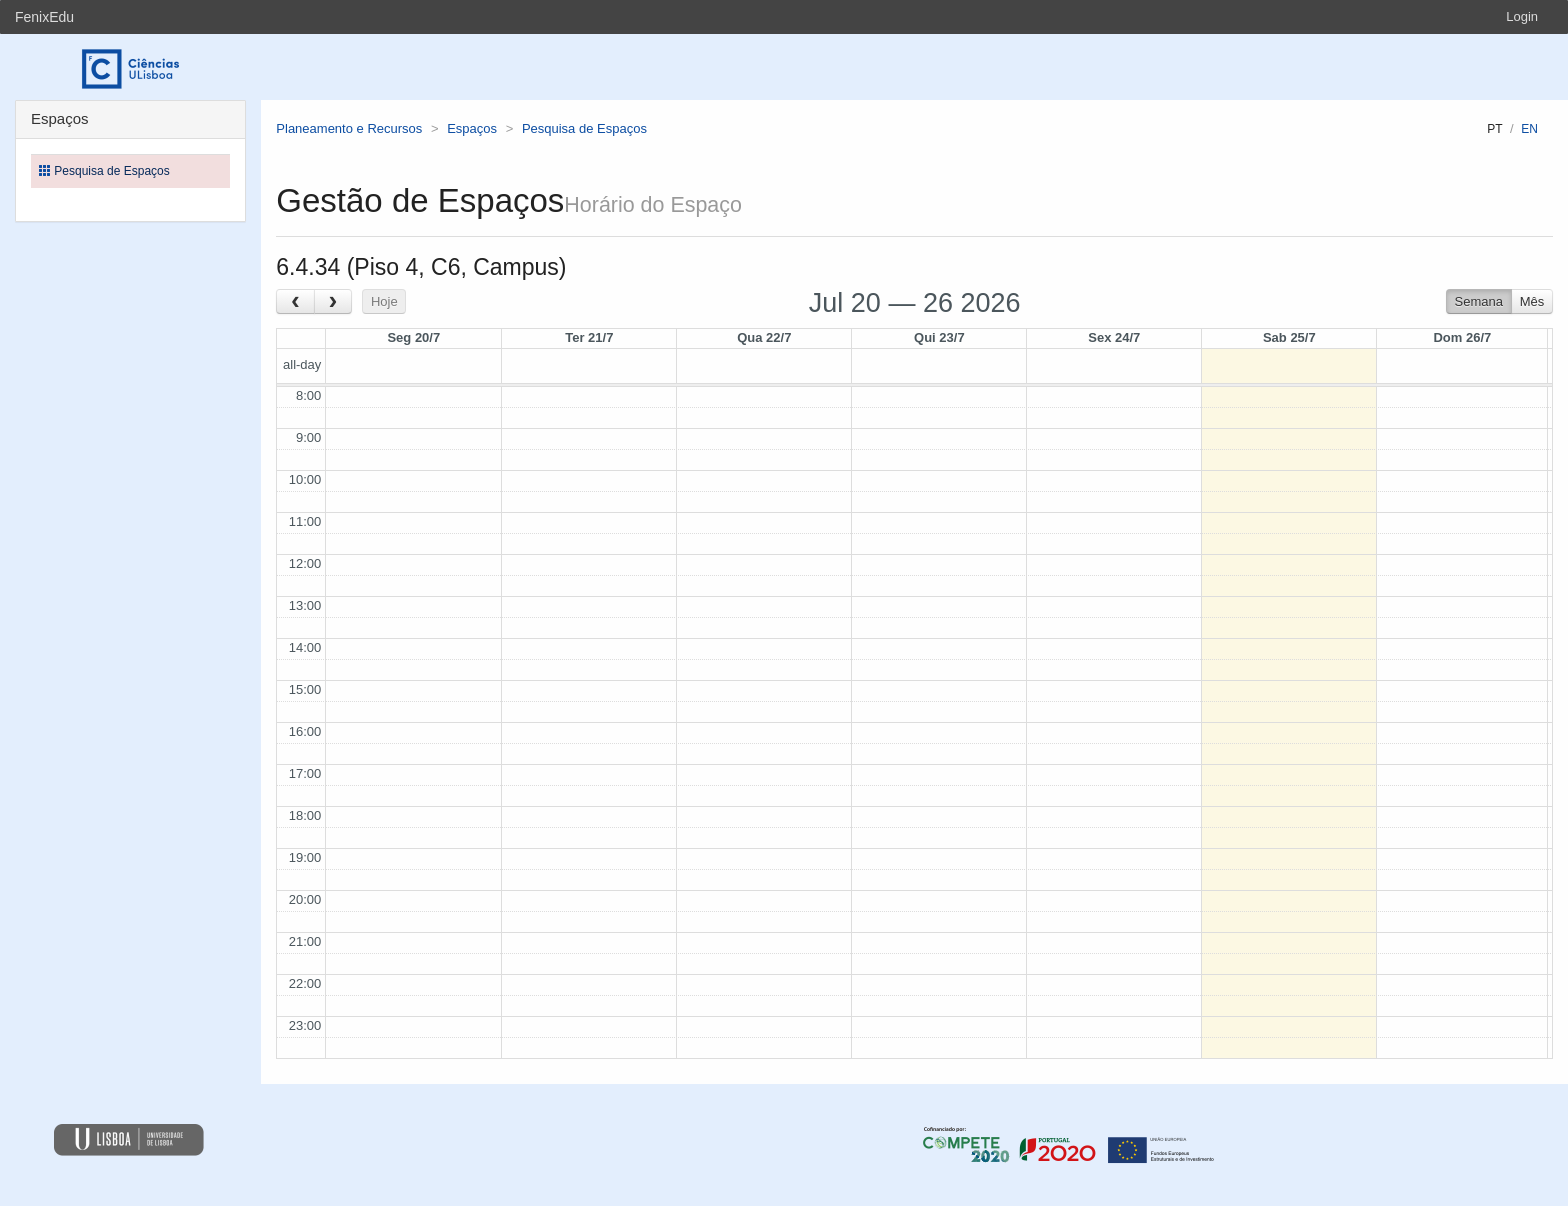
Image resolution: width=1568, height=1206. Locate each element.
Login (1522, 16)
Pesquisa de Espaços (584, 128)
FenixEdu (44, 17)
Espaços (472, 128)
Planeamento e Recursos (349, 128)
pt (1494, 129)
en (1529, 129)
